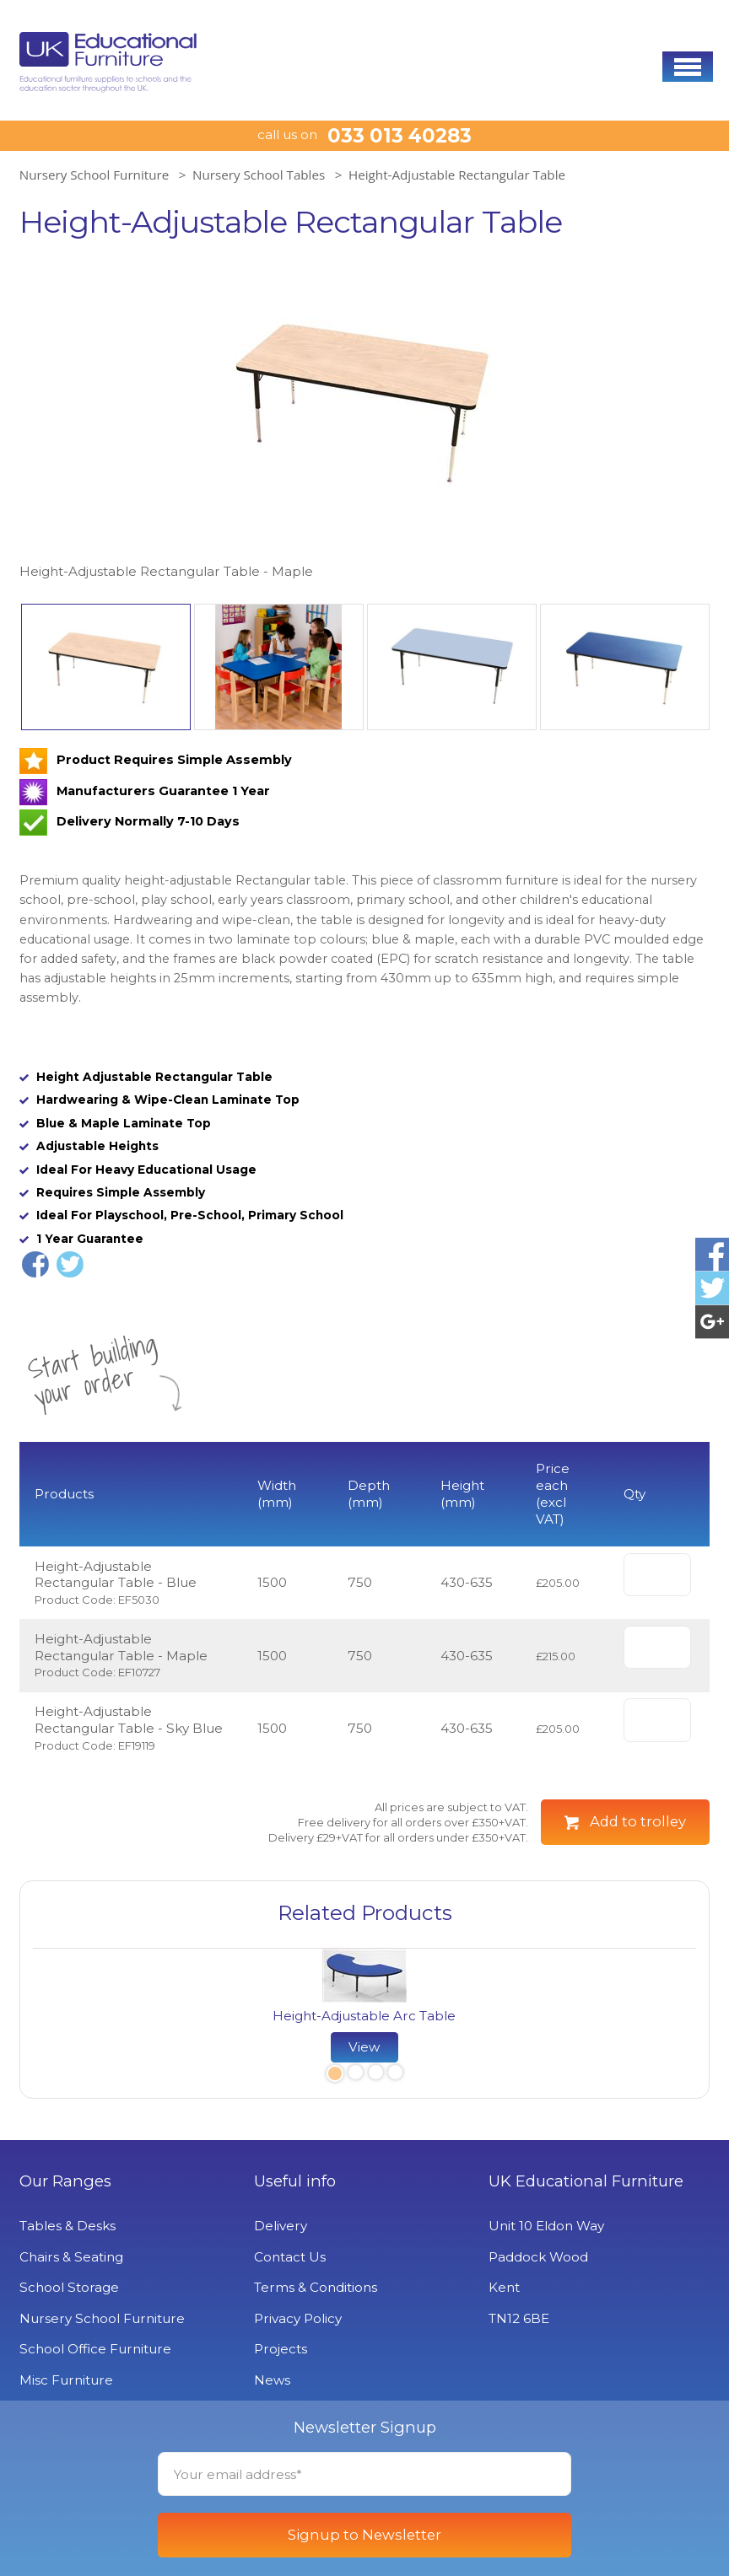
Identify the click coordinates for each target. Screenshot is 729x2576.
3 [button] (375, 2075)
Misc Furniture (66, 2380)
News (272, 2380)
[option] (364, 420)
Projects (280, 2349)
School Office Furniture (95, 2349)
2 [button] (355, 2075)
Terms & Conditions (315, 2287)
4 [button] (395, 2075)
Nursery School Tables (258, 174)
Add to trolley (638, 1821)
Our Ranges (65, 2181)
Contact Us (290, 2257)
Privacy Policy (298, 2318)
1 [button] (333, 2075)
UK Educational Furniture (586, 2181)
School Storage (69, 2287)
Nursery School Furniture (94, 174)
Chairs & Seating (71, 2257)
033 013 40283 (399, 136)
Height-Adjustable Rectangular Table (456, 174)
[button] (687, 66)
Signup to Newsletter (364, 2534)
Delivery (280, 2226)
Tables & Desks (67, 2226)
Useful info (295, 2181)
